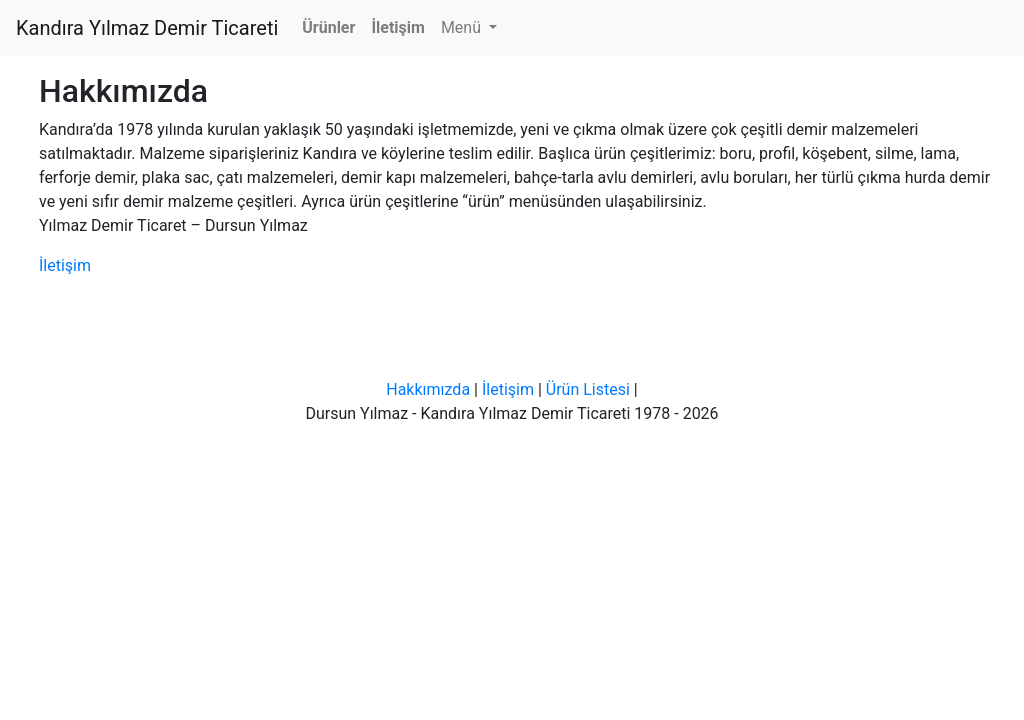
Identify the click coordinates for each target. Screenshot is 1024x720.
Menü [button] (463, 27)
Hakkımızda (428, 389)
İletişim (65, 265)
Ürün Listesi (588, 389)
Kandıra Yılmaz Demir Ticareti (147, 28)
